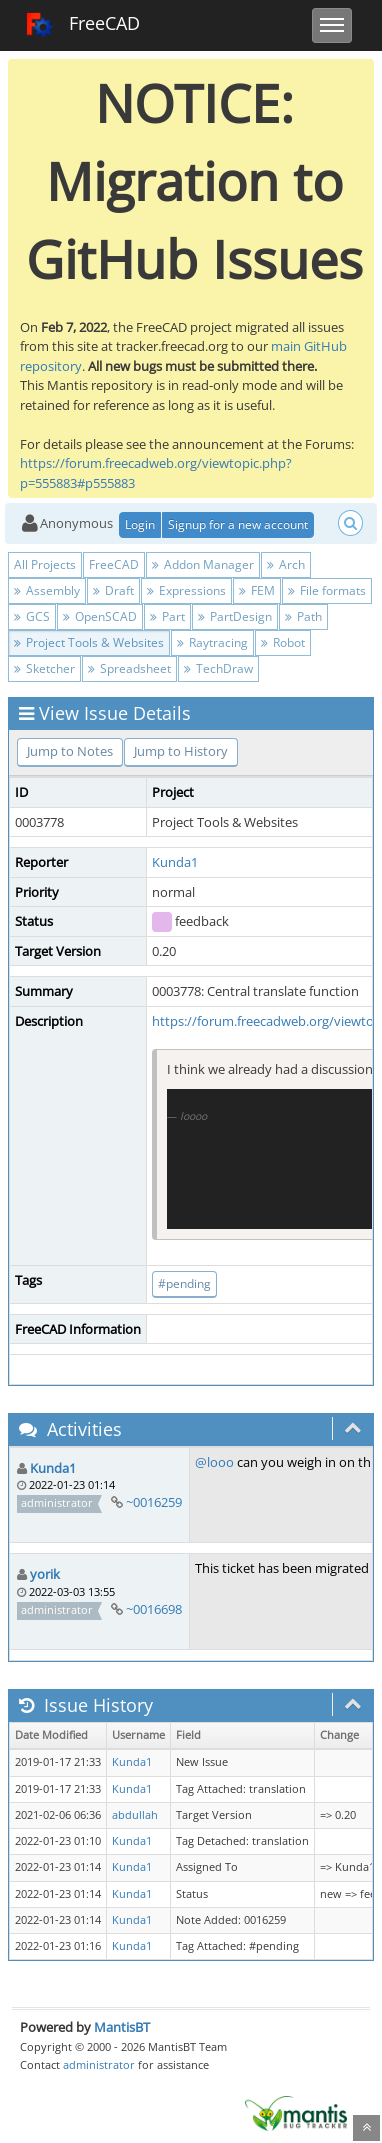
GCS (32, 616)
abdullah (135, 1815)
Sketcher (44, 668)
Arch (286, 564)
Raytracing (212, 642)
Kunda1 (175, 862)
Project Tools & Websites (89, 642)
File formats (327, 590)
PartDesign (235, 616)
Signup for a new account (238, 524)
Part (167, 616)
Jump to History (181, 751)
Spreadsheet (129, 668)
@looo (214, 1462)
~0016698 (154, 1609)
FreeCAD (82, 25)
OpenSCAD (100, 616)
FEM (257, 590)
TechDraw (218, 668)
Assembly (47, 590)
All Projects (45, 564)
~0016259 (154, 1502)
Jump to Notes (70, 751)
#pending (184, 1283)
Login (140, 524)
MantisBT (122, 2027)
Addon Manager (203, 564)
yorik (45, 1574)
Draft (113, 590)
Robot (283, 642)
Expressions (186, 590)
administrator (99, 2064)
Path (303, 616)
